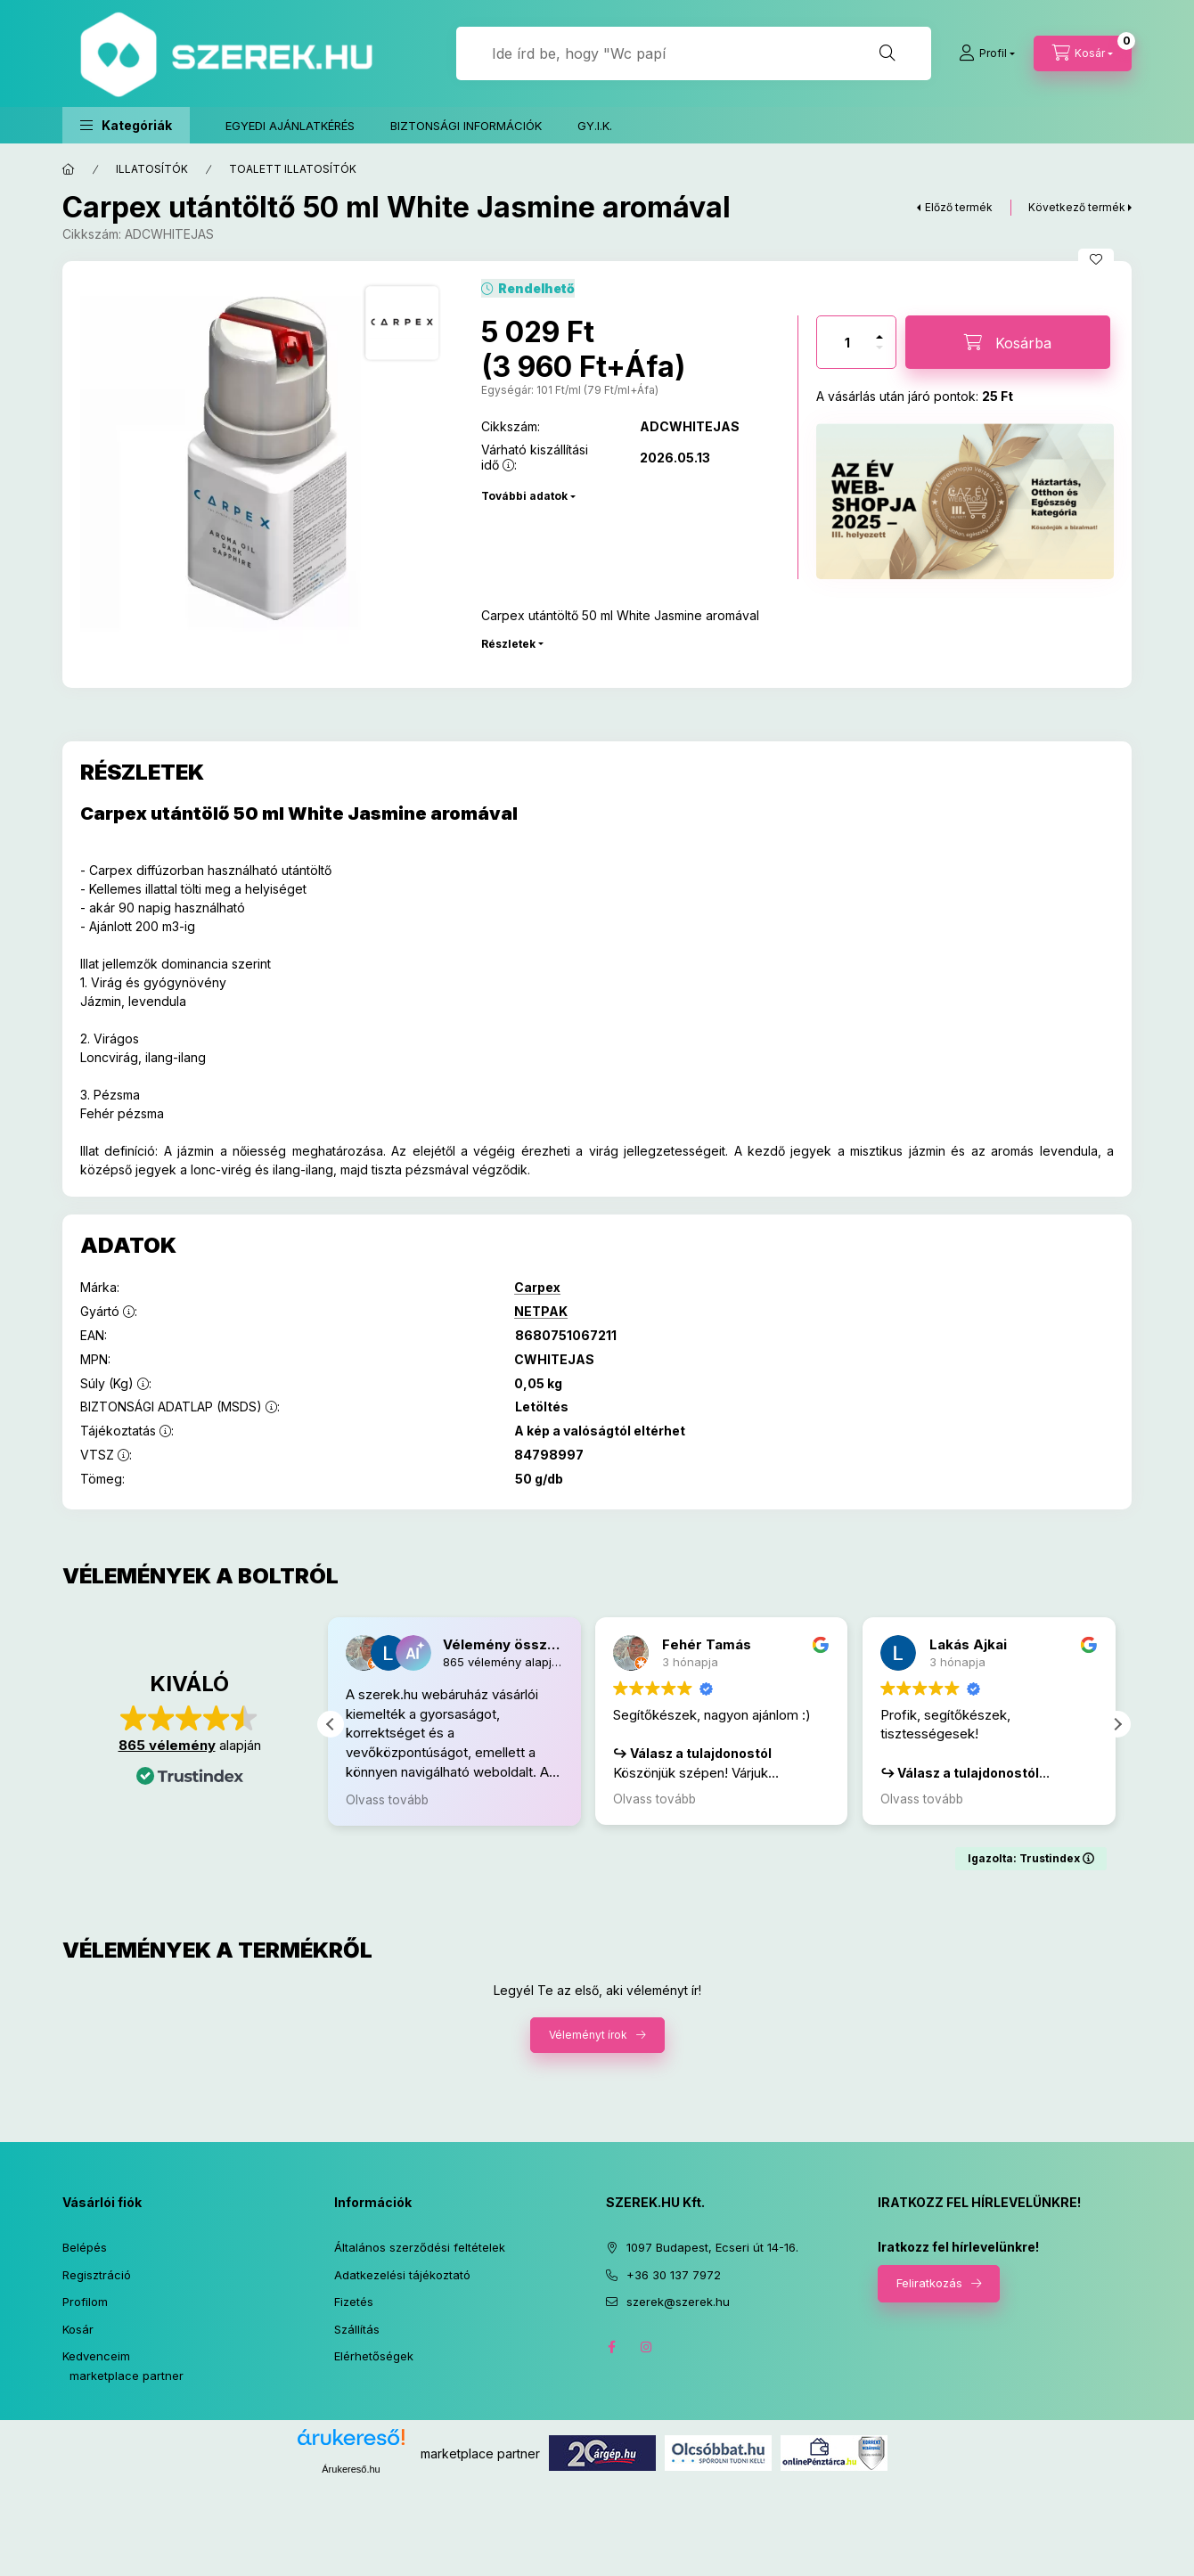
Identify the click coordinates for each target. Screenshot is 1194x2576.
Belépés (84, 2247)
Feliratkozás (929, 2283)
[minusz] (879, 347)
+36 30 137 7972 (673, 2275)
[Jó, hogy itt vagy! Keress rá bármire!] (693, 53)
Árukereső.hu (351, 2469)
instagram (647, 2347)
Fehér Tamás (709, 1644)
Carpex (537, 1287)
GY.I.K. (594, 126)
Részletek (508, 643)
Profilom (85, 2301)
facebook (611, 2347)
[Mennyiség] (847, 342)
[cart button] (1083, 53)
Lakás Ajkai (970, 1644)
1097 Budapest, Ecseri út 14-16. (712, 2247)
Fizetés (353, 2301)
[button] (126, 125)
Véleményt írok (588, 2035)
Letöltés (541, 1407)
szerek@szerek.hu (678, 2301)
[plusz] (879, 336)
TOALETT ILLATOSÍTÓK (292, 169)
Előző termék (959, 207)
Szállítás (357, 2329)
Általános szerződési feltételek (419, 2247)
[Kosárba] (1007, 342)
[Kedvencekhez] (1096, 259)
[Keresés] (887, 53)
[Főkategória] (68, 169)
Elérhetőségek (373, 2356)
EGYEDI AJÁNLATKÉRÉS (290, 126)
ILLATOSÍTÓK (152, 169)
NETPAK (541, 1311)
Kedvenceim (96, 2356)
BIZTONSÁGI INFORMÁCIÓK (466, 126)
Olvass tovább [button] (389, 1800)
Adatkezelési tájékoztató (402, 2275)
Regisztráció (96, 2275)
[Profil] (987, 53)
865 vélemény (167, 1745)
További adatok (524, 496)
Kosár (78, 2329)
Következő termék (1076, 207)
